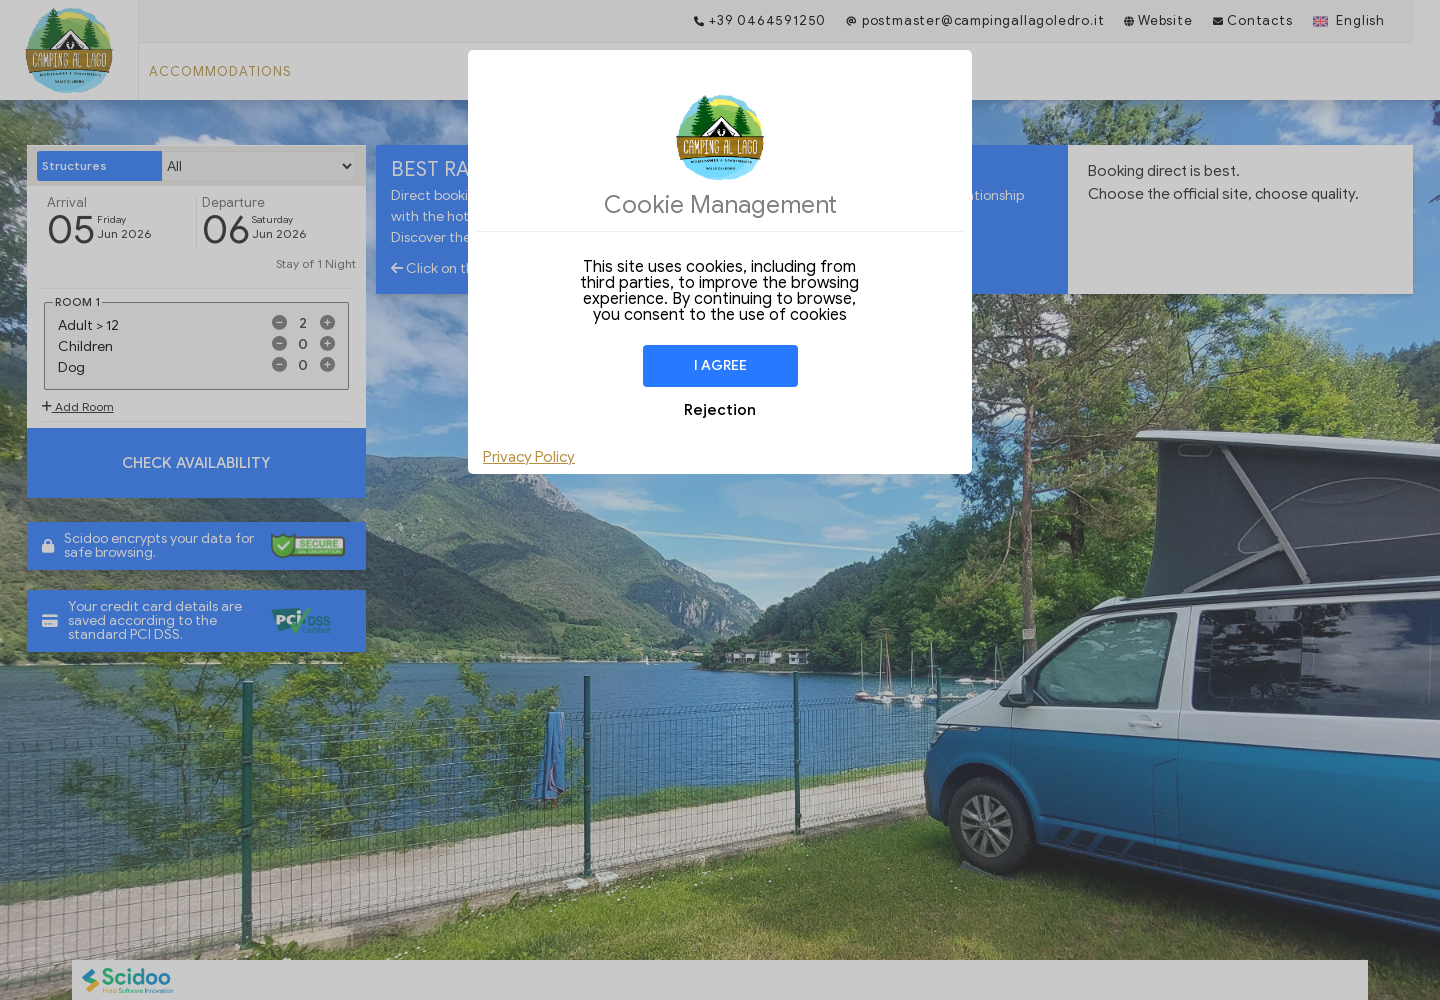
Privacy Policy (529, 457)
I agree (720, 365)
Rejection (720, 410)
